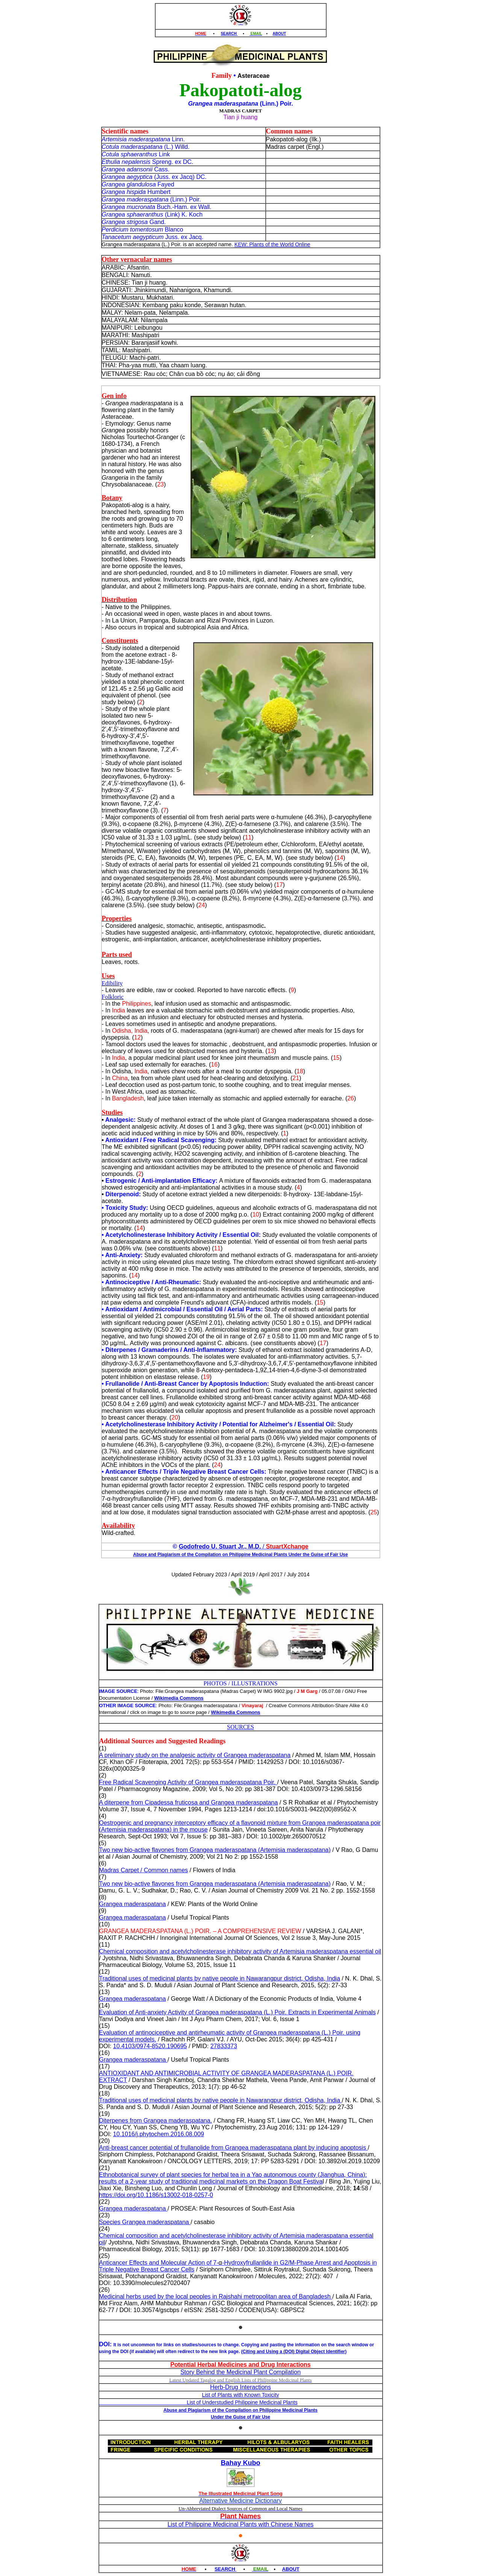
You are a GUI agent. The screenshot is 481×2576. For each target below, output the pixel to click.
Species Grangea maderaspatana (145, 2222)
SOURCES (240, 1727)
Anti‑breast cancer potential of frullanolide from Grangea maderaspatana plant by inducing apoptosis (233, 2147)
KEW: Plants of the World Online (272, 244)
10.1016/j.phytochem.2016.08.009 (158, 2134)
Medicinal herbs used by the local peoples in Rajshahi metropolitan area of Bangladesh (216, 2296)
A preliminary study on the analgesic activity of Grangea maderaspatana (195, 1755)
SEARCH (229, 34)
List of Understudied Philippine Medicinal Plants (198, 2402)
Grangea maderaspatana (132, 1904)
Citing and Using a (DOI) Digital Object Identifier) (295, 2351)
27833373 (223, 2046)
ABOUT (279, 34)
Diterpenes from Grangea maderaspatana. (155, 2120)
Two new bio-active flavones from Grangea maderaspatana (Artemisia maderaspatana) (215, 1850)
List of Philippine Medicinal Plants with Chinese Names (241, 2524)
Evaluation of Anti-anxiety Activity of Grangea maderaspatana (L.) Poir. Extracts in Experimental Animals (237, 2012)
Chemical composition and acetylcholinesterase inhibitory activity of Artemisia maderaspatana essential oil (240, 1951)
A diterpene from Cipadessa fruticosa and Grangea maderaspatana (188, 1802)
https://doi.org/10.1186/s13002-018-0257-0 (156, 2195)
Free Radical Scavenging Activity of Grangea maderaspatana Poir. (188, 1782)
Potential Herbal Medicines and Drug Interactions (240, 2364)
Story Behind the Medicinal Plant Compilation (240, 2372)
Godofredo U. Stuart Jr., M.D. (220, 1546)
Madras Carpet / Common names (143, 1870)
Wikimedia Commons (178, 1698)
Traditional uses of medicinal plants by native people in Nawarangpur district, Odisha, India (219, 1978)
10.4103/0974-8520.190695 (150, 2046)
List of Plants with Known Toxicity (240, 2395)
